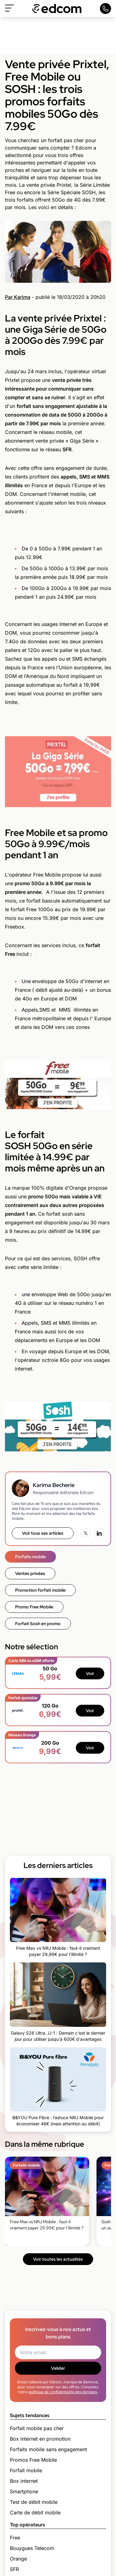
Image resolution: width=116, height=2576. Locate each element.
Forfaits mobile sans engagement (48, 2449)
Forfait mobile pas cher (37, 2428)
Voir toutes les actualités (58, 2259)
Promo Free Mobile (34, 1607)
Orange (18, 2559)
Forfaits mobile (30, 1556)
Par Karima (17, 297)
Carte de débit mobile (35, 2512)
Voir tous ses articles (42, 1533)
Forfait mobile (26, 2470)
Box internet (24, 2481)
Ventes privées (30, 1573)
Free (15, 2537)
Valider (58, 2368)
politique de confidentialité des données (62, 2392)
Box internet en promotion (40, 2439)
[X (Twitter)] (86, 1533)
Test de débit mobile (34, 2502)
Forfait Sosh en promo (38, 1623)
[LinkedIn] (99, 1533)
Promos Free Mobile (33, 2460)
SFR (14, 2569)
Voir (90, 1673)
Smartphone (24, 2491)
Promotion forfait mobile (40, 1590)
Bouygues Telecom (32, 2548)
